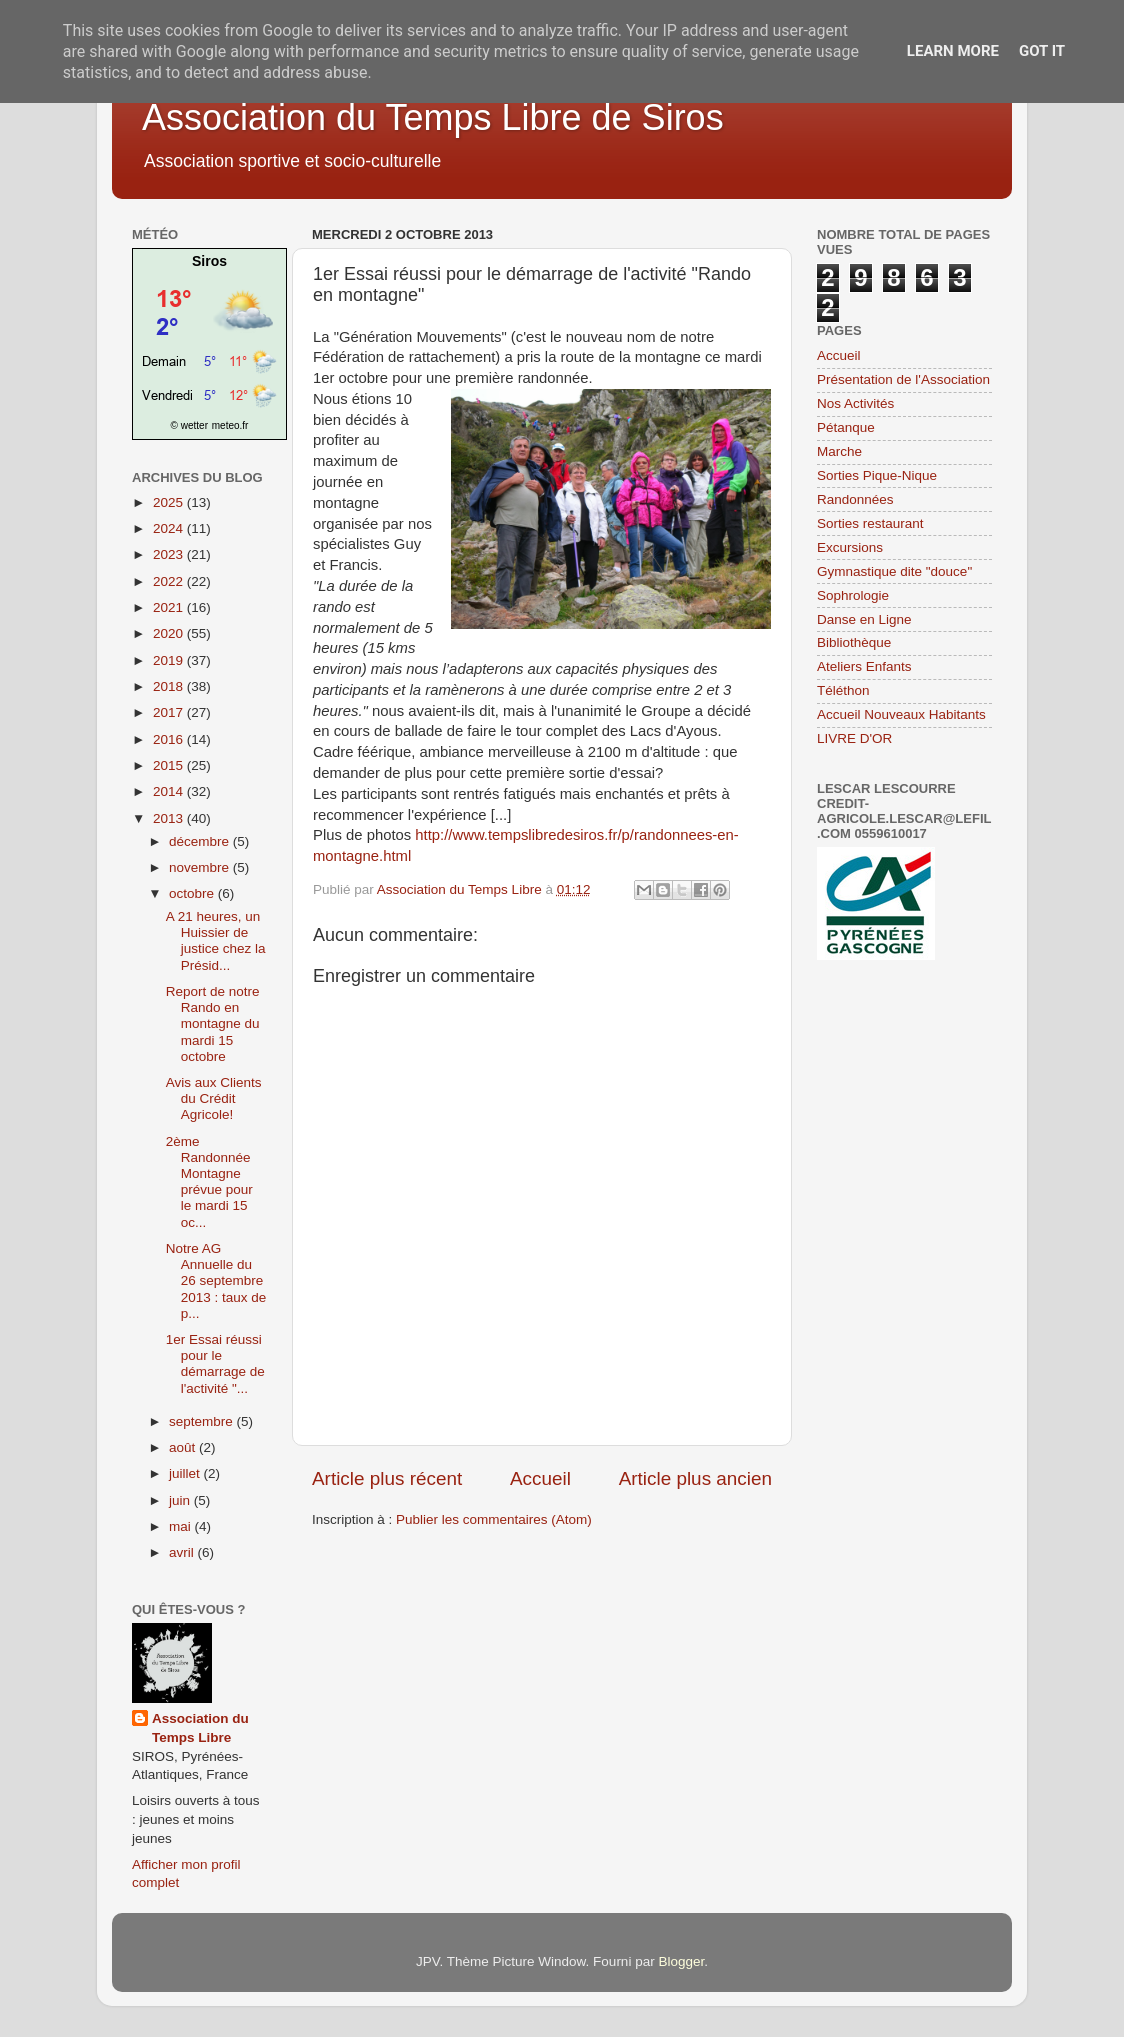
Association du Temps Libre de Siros (433, 117)
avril (183, 1552)
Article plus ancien (695, 1478)
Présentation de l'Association (903, 379)
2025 (170, 502)
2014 (170, 791)
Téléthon (843, 690)
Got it (1042, 51)
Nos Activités (855, 403)
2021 (170, 607)
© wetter (189, 425)
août (184, 1447)
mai (182, 1526)
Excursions (850, 547)
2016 (170, 739)
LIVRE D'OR (854, 738)
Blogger (681, 1961)
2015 (170, 765)
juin (181, 1500)
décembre (201, 841)
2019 (170, 660)
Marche (839, 451)
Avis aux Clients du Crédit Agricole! (214, 1098)
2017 (170, 712)
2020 (170, 633)
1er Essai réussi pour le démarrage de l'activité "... (215, 1364)
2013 (170, 818)
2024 (170, 528)
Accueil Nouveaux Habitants (901, 714)
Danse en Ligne (864, 619)
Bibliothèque (854, 642)
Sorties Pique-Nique (877, 475)
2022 (170, 581)
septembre (203, 1421)
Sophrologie (853, 595)
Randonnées (855, 499)
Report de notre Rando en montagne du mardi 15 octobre (213, 1024)
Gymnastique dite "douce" (894, 571)
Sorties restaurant (870, 523)
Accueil (540, 1478)
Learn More (953, 51)
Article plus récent (387, 1478)
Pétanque (846, 427)
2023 (170, 554)
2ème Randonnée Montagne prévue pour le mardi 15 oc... (209, 1182)
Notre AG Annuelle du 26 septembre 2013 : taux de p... (216, 1281)
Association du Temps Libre (200, 1728)
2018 (170, 686)
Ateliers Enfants (864, 666)
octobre (193, 893)
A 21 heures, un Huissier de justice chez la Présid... (216, 941)
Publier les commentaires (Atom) (494, 1519)
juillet (186, 1473)
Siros (209, 261)
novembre (201, 867)
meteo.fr (230, 425)
